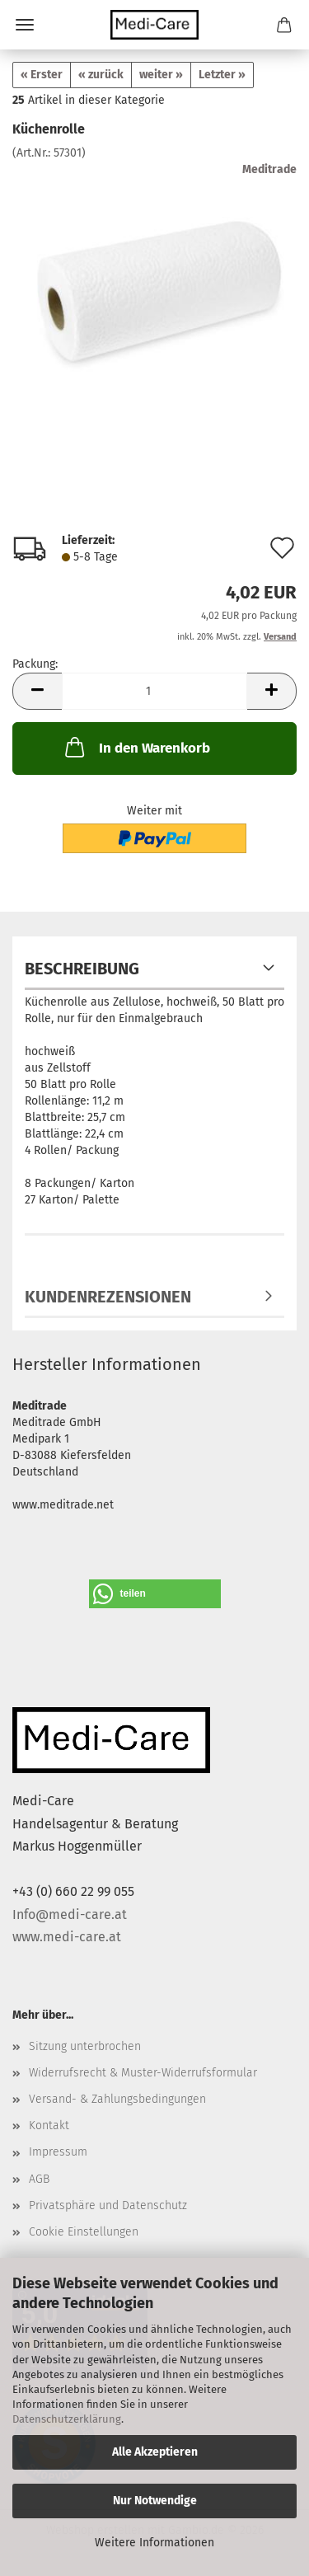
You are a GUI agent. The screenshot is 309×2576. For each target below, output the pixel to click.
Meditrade (269, 169)
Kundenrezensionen (108, 1297)
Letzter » (222, 75)
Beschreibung (82, 968)
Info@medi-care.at (69, 1914)
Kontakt (49, 2126)
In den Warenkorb (136, 747)
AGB (39, 2179)
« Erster (42, 75)
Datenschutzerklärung (66, 2419)
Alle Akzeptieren (155, 2452)
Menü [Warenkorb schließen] (25, 25)
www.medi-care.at (66, 1937)
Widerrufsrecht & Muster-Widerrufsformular (143, 2073)
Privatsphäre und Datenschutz (108, 2205)
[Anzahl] (154, 691)
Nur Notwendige (155, 2501)
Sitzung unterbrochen (85, 2046)
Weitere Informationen (154, 2543)
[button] (37, 691)
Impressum (58, 2152)
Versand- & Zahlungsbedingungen (117, 2099)
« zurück (101, 75)
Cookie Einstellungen (83, 2232)
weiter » (161, 75)
